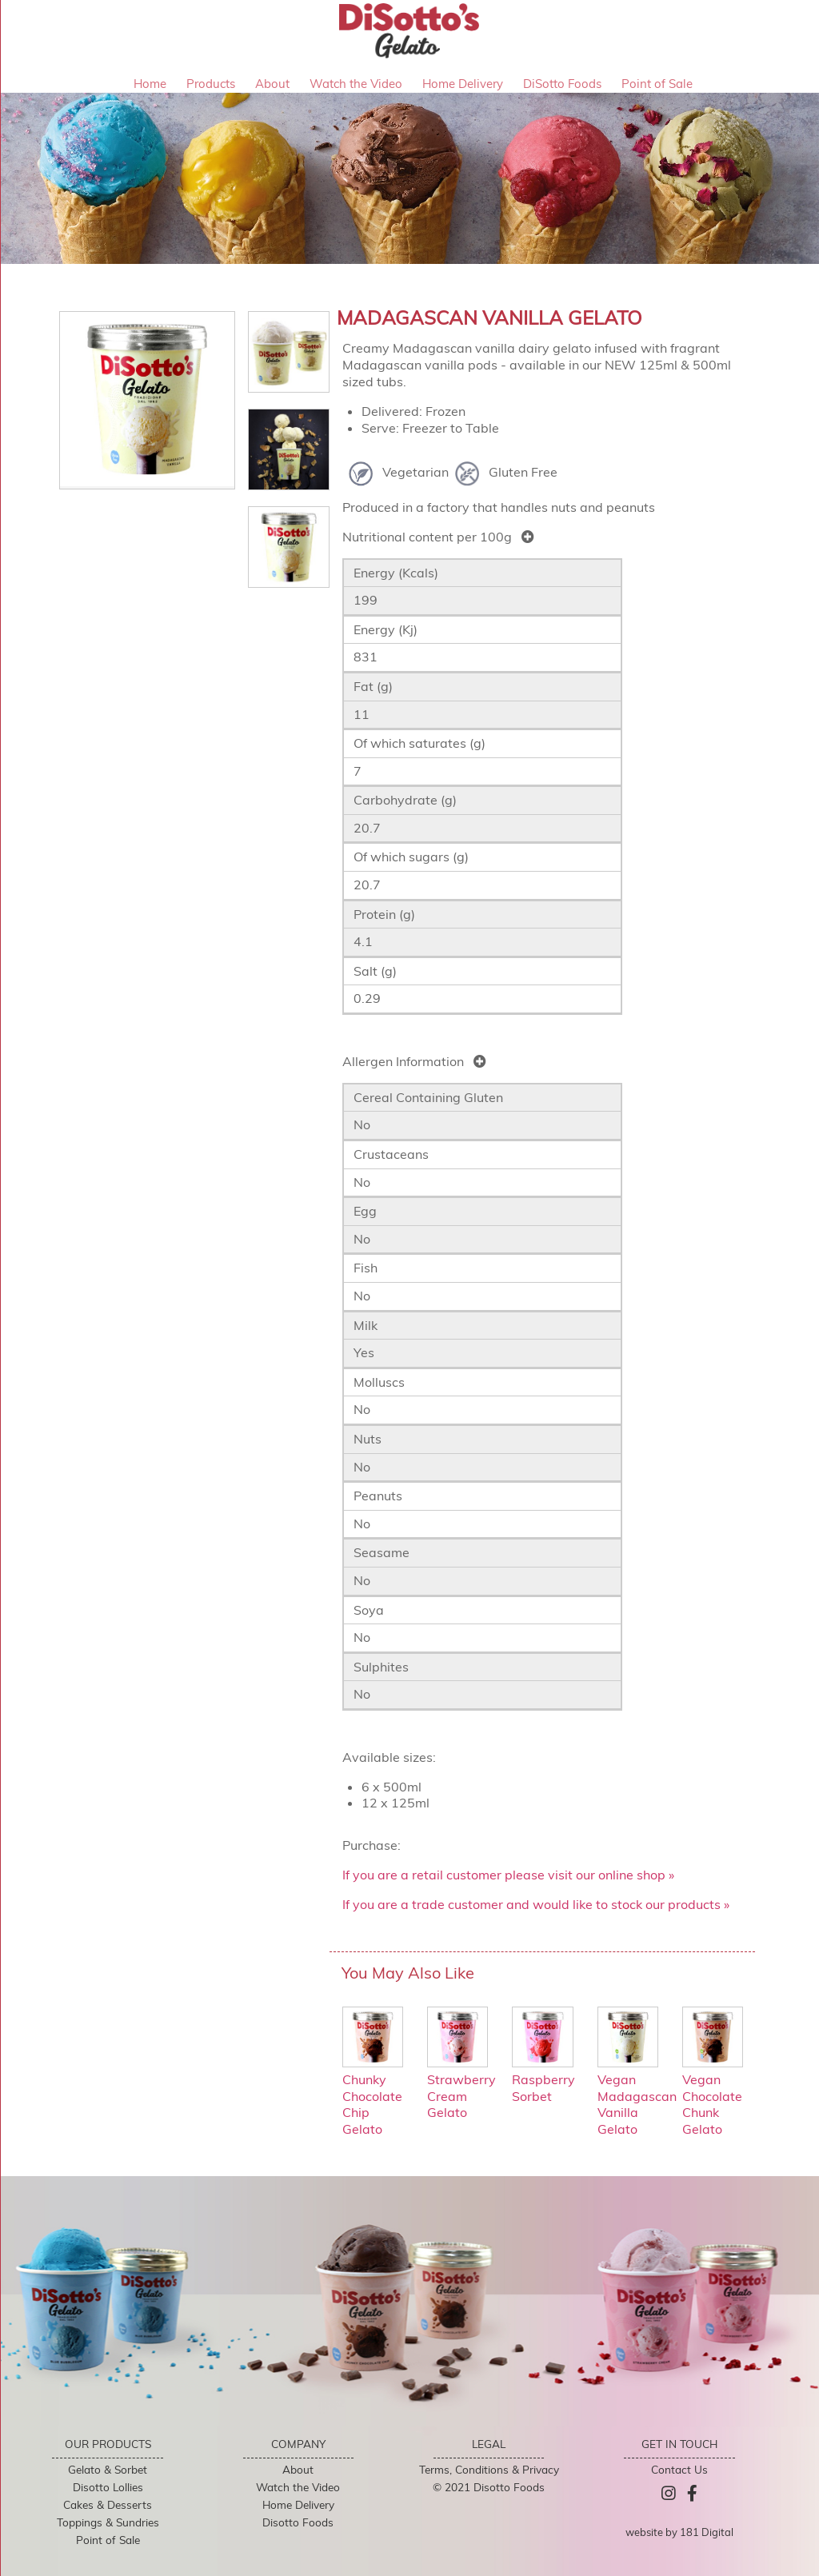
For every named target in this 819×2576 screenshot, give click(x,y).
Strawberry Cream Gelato (461, 2087)
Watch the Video (356, 83)
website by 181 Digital (679, 2532)
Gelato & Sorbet (107, 2469)
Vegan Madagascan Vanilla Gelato (637, 2096)
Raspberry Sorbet (543, 2079)
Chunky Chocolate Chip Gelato (372, 2096)
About (272, 83)
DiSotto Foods (562, 83)
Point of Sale (657, 83)
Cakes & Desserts (107, 2504)
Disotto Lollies (108, 2487)
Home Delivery (462, 83)
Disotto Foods (298, 2522)
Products (210, 83)
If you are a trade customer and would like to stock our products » (535, 1904)
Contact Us (679, 2469)
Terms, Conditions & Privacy (489, 2469)
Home (150, 83)
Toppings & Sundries (108, 2522)
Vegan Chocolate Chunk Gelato (712, 2096)
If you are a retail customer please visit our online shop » (508, 1875)
